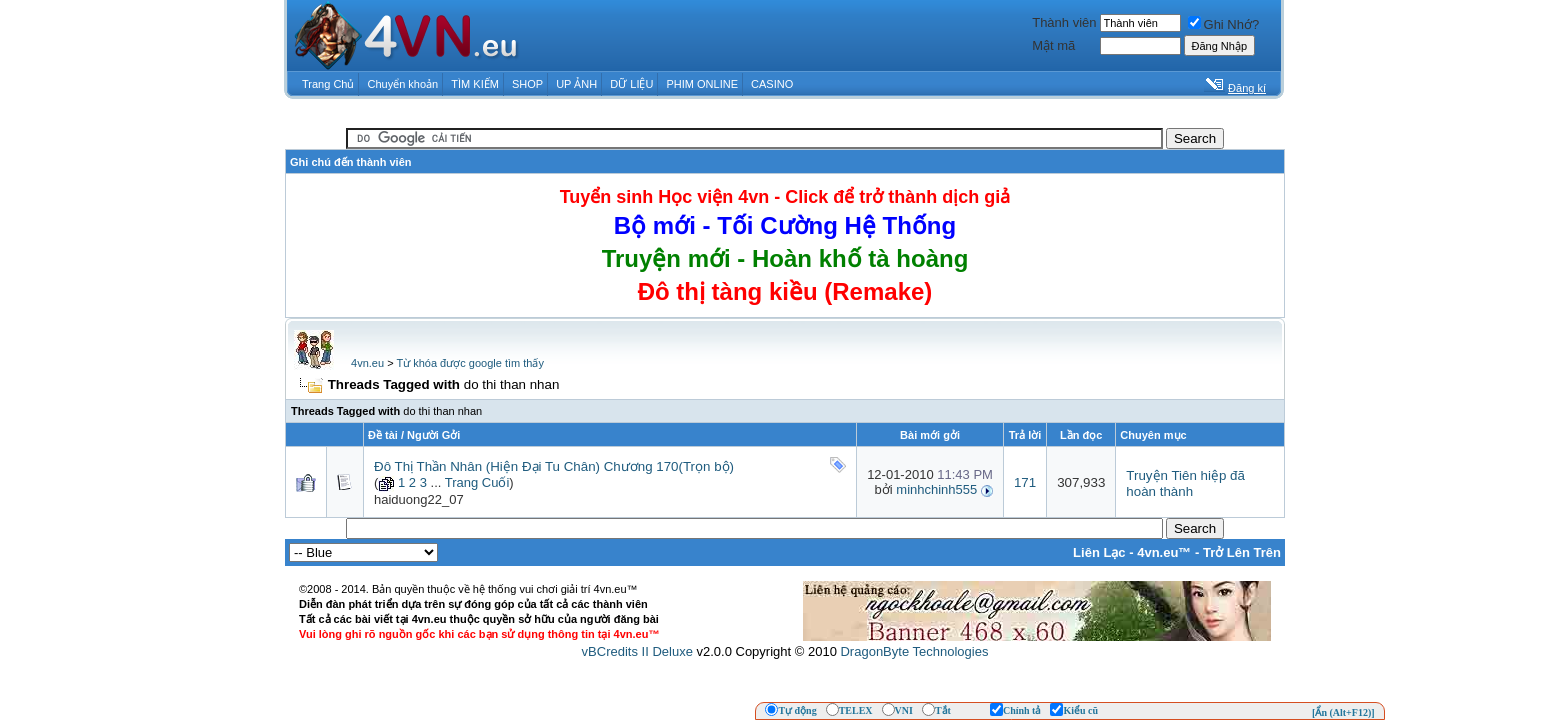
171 (1025, 482)
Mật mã (1053, 45)
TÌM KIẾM (475, 84)
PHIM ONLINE (702, 84)
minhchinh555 (936, 489)
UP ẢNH (576, 84)
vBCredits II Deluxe (637, 651)
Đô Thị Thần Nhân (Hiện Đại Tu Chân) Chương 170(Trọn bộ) (554, 466)
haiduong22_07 (419, 499)
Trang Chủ (328, 84)
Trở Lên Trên (1242, 552)
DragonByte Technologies (914, 651)
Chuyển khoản (403, 84)
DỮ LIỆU (631, 84)
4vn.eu (367, 363)
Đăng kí (1247, 88)
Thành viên (1064, 22)
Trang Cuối (477, 482)
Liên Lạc (1099, 552)
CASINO (772, 84)
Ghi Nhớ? (1224, 24)
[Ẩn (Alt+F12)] (1343, 712)
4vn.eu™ (1164, 552)
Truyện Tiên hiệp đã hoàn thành (1185, 483)
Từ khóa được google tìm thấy (469, 363)
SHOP (527, 84)
